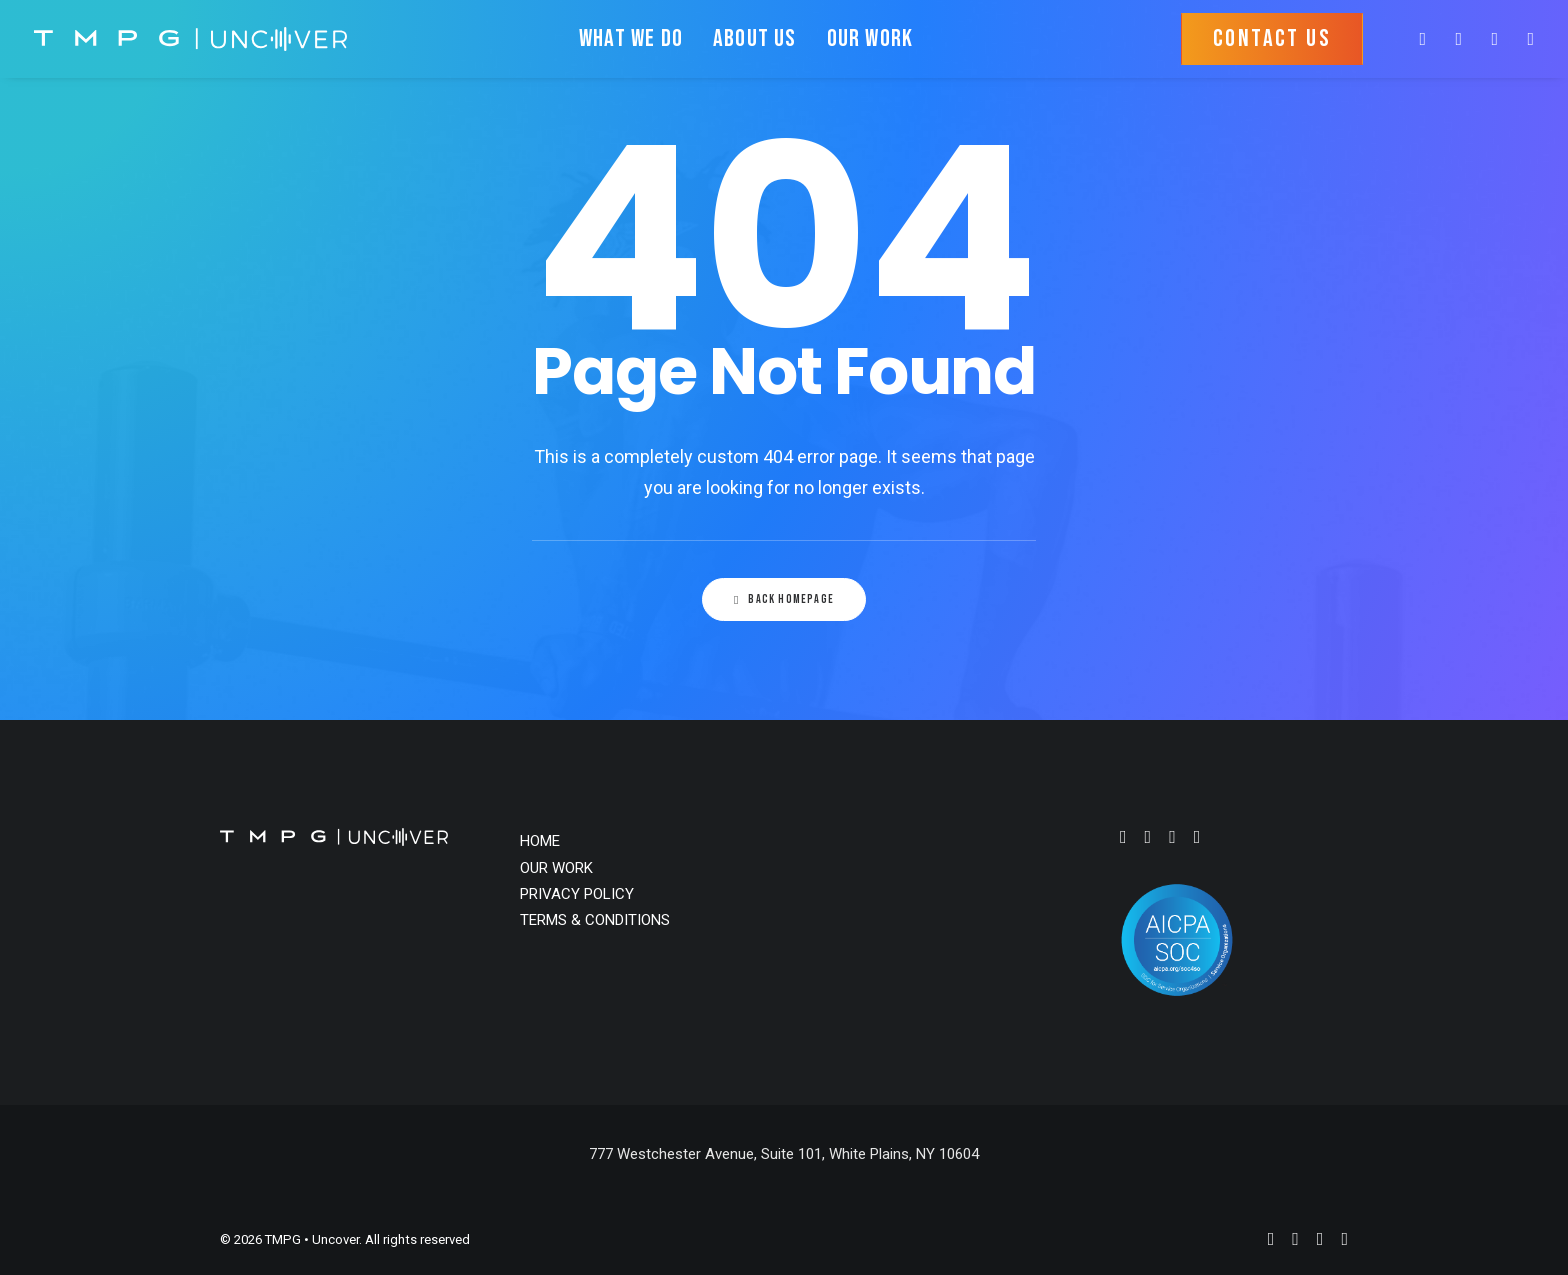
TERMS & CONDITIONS (595, 920)
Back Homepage (784, 599)
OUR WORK (870, 38)
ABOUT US (755, 38)
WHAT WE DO (631, 38)
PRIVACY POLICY (577, 894)
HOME (540, 841)
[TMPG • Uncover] (190, 39)
